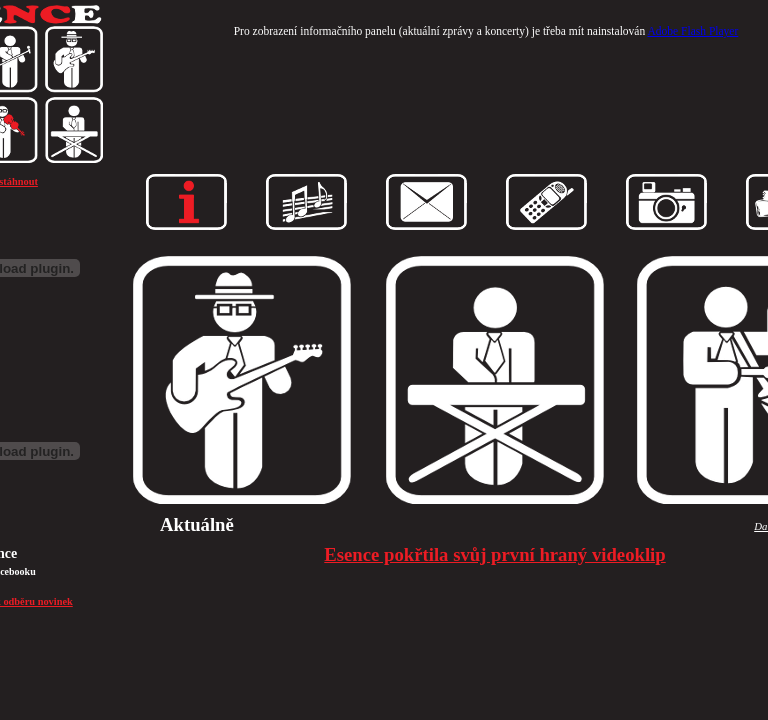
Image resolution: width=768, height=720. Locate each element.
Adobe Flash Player (692, 31)
